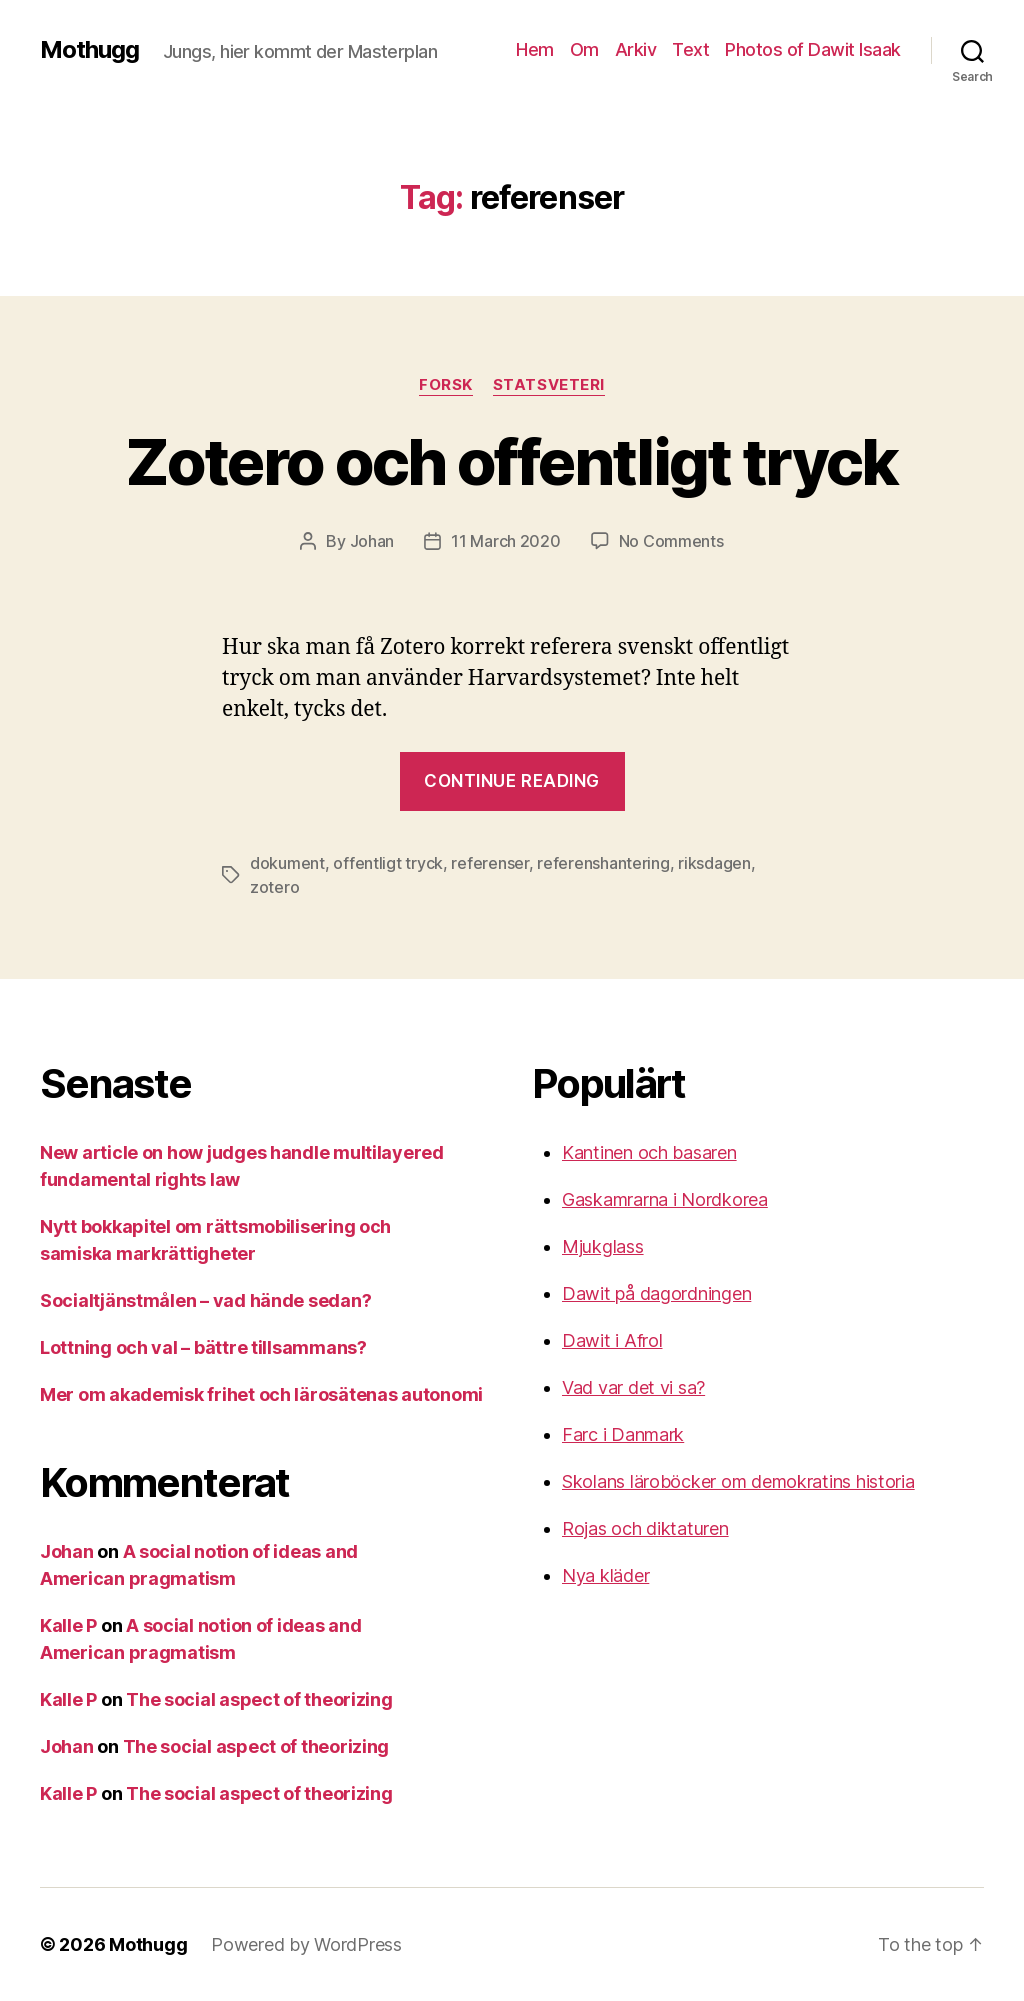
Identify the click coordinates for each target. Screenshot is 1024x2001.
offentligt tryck (388, 863)
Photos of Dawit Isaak (813, 49)
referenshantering (603, 863)
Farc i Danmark (623, 1434)
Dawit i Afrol (612, 1340)
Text (690, 49)
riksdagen (714, 863)
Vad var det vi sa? (633, 1387)
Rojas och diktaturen (645, 1528)
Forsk (446, 385)
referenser (489, 863)
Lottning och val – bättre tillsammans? (203, 1347)
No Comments (671, 541)
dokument (287, 863)
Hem (535, 49)
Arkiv (636, 49)
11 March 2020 (506, 541)
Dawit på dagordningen (656, 1293)
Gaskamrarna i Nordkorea (665, 1199)
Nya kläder (605, 1575)
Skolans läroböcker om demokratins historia (738, 1481)
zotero (274, 887)
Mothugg (89, 50)
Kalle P (68, 1625)
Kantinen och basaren (649, 1152)
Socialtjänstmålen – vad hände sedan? (205, 1300)
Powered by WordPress (306, 1944)
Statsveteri (549, 385)
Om (584, 49)
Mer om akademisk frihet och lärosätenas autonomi (261, 1394)
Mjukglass (603, 1246)
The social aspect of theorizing (259, 1699)
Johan (372, 541)
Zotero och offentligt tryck (511, 461)
